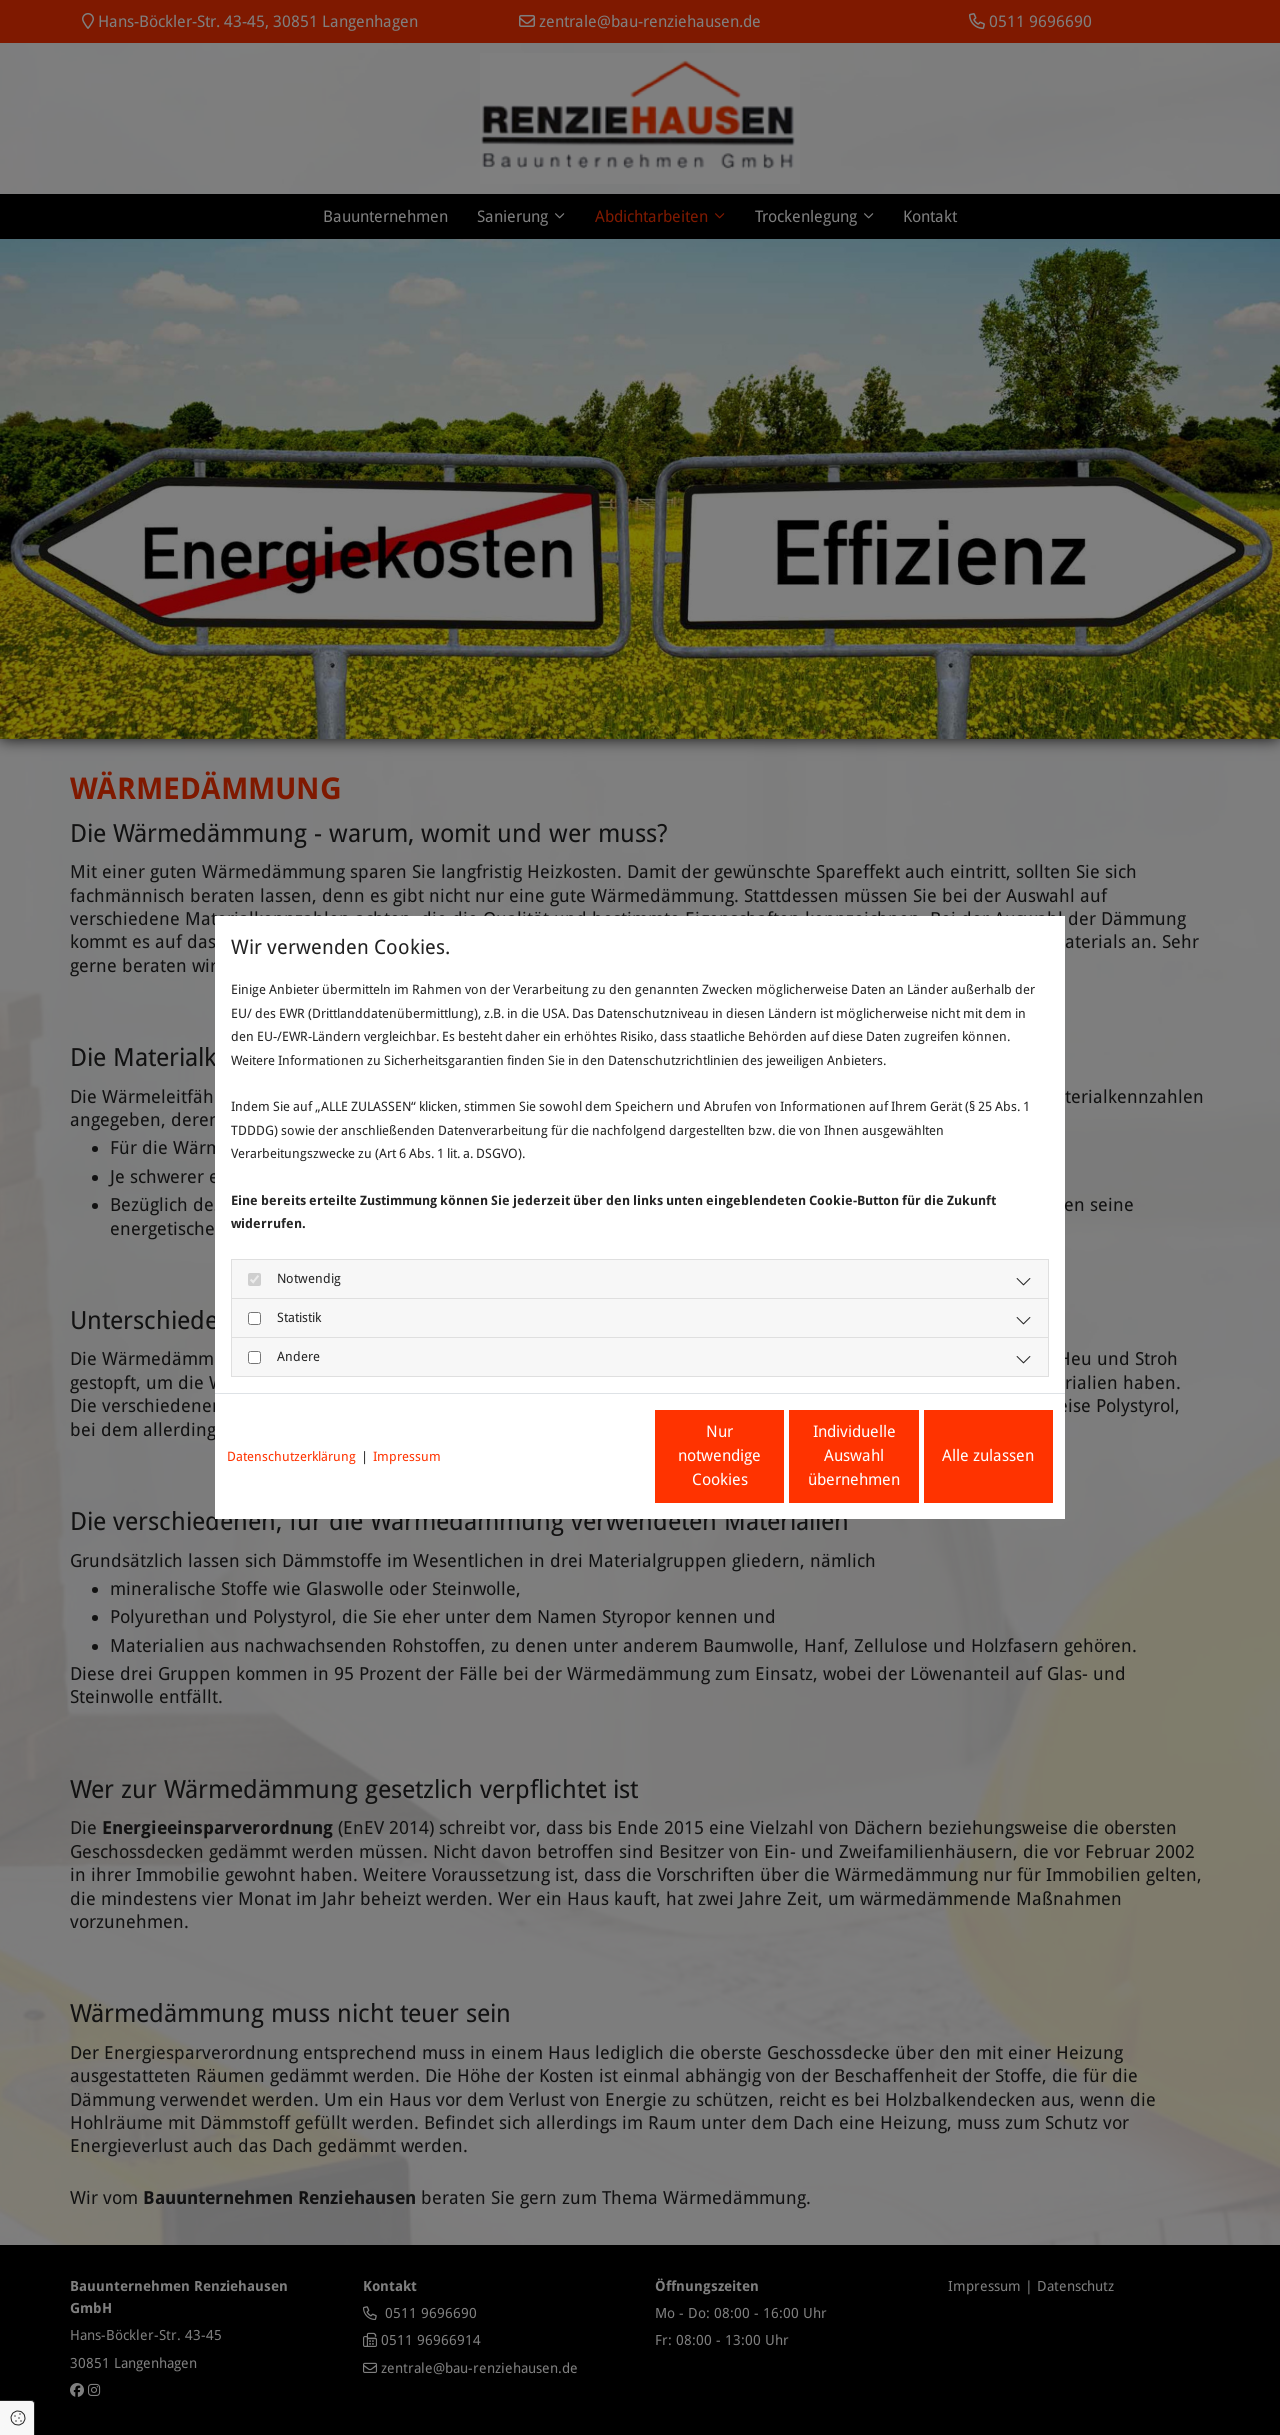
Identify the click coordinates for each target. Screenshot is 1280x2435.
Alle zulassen (961, 1455)
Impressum (407, 1456)
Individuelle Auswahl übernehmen (770, 1455)
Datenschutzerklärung (291, 1456)
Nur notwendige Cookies (581, 1455)
